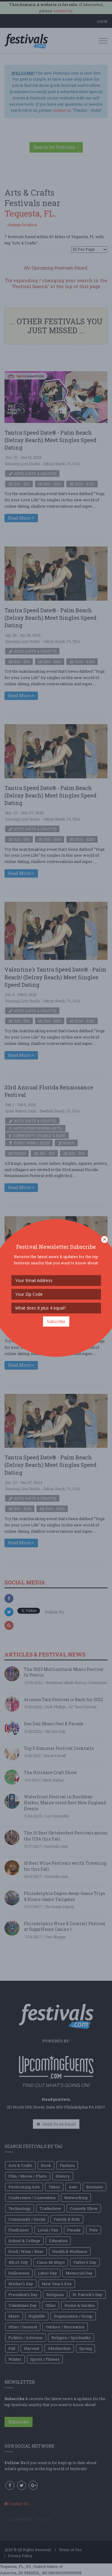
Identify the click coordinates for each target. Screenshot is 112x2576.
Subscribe (56, 1321)
